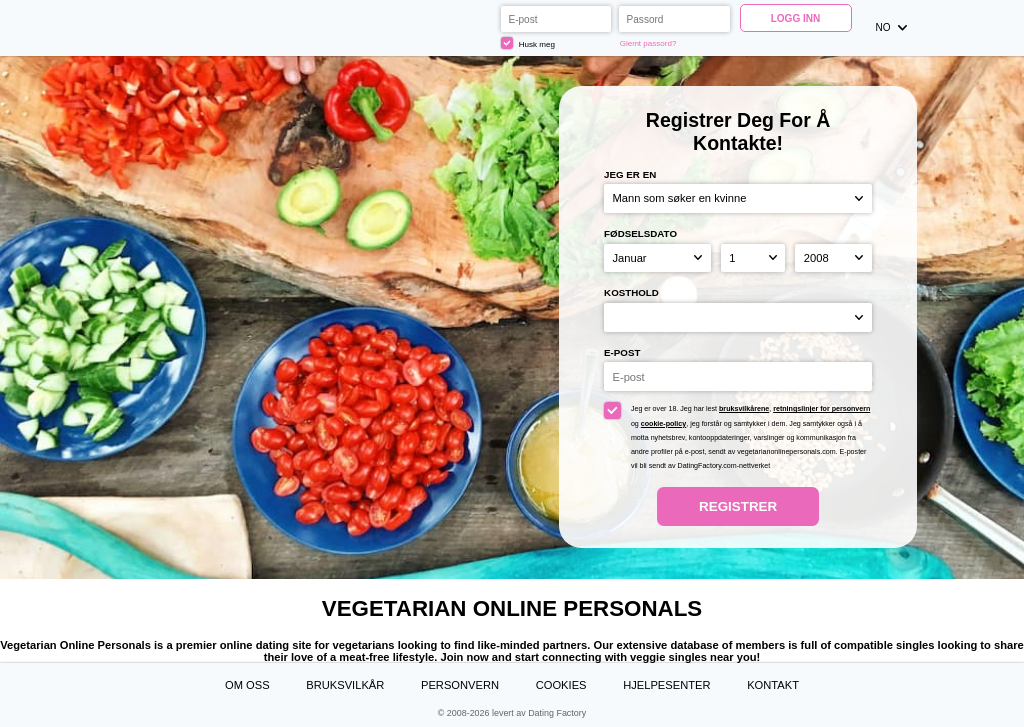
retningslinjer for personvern (821, 409)
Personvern (460, 685)
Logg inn (796, 18)
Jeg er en (630, 174)
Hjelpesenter (666, 685)
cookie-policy (663, 424)
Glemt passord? (648, 43)
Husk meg (528, 43)
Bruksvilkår (345, 685)
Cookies (561, 685)
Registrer (738, 506)
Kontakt (773, 685)
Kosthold (631, 292)
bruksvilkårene (744, 409)
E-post (622, 352)
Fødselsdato (640, 233)
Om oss (247, 685)
